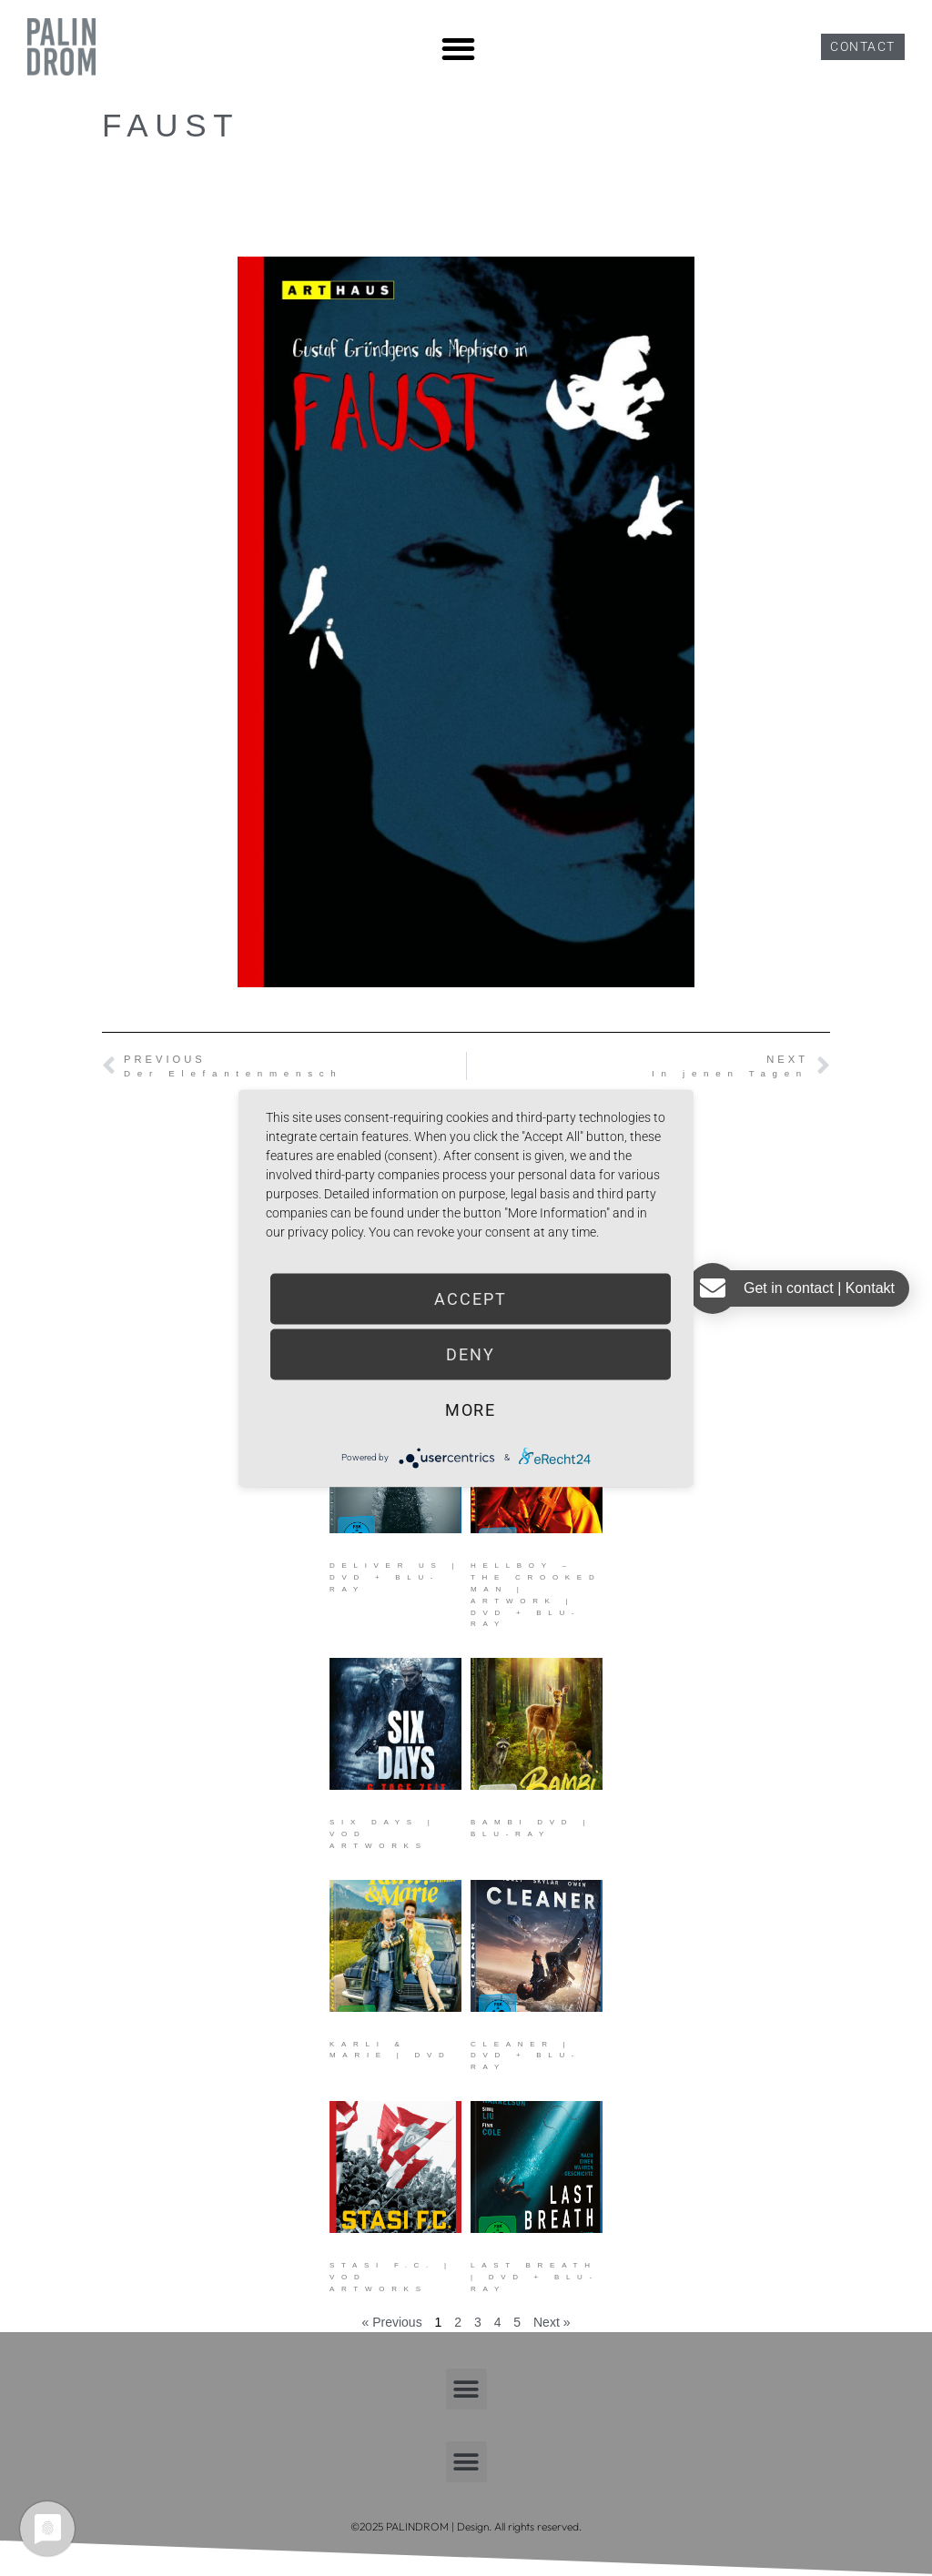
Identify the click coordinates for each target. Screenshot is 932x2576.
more (471, 1409)
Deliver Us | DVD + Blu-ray (395, 1577)
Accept (470, 1298)
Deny (470, 1353)
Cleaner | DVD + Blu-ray (526, 2056)
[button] (458, 49)
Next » (551, 2322)
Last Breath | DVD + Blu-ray (535, 2277)
